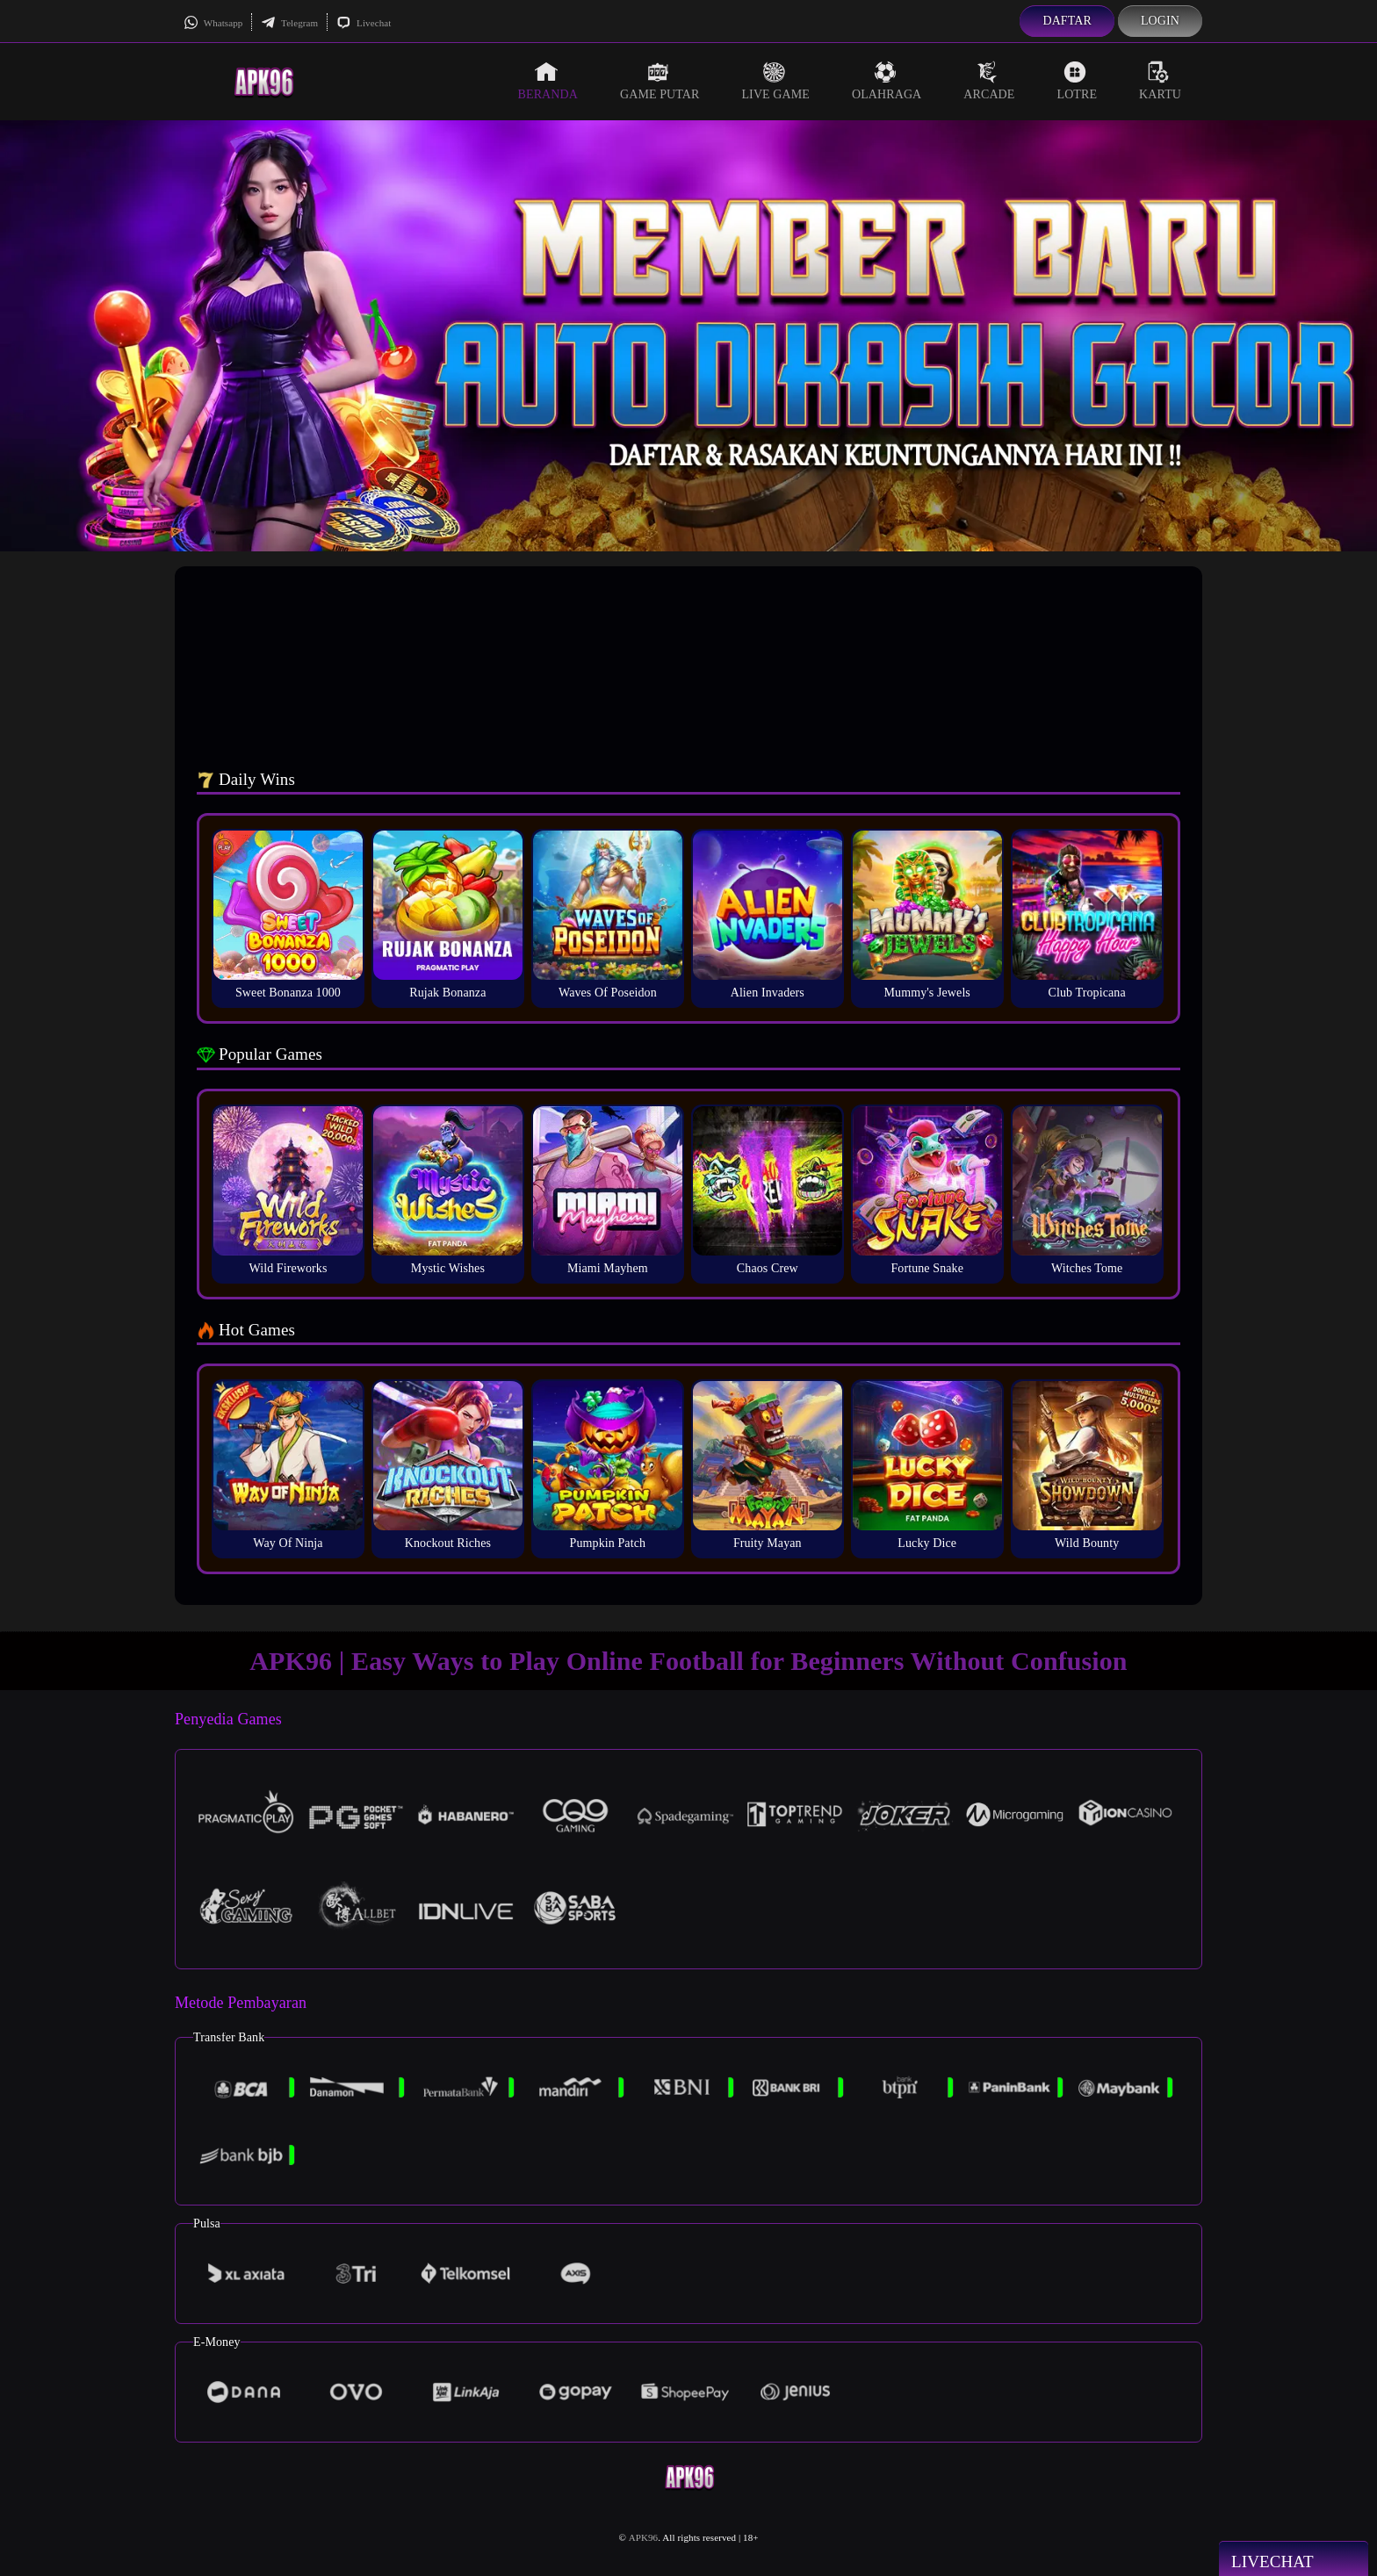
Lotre (1077, 81)
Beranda (548, 81)
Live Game (775, 81)
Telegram (289, 23)
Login (1160, 20)
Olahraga (886, 81)
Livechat (363, 23)
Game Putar (660, 81)
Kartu (1160, 81)
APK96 (644, 2537)
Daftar (1067, 20)
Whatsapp (213, 23)
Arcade (988, 81)
